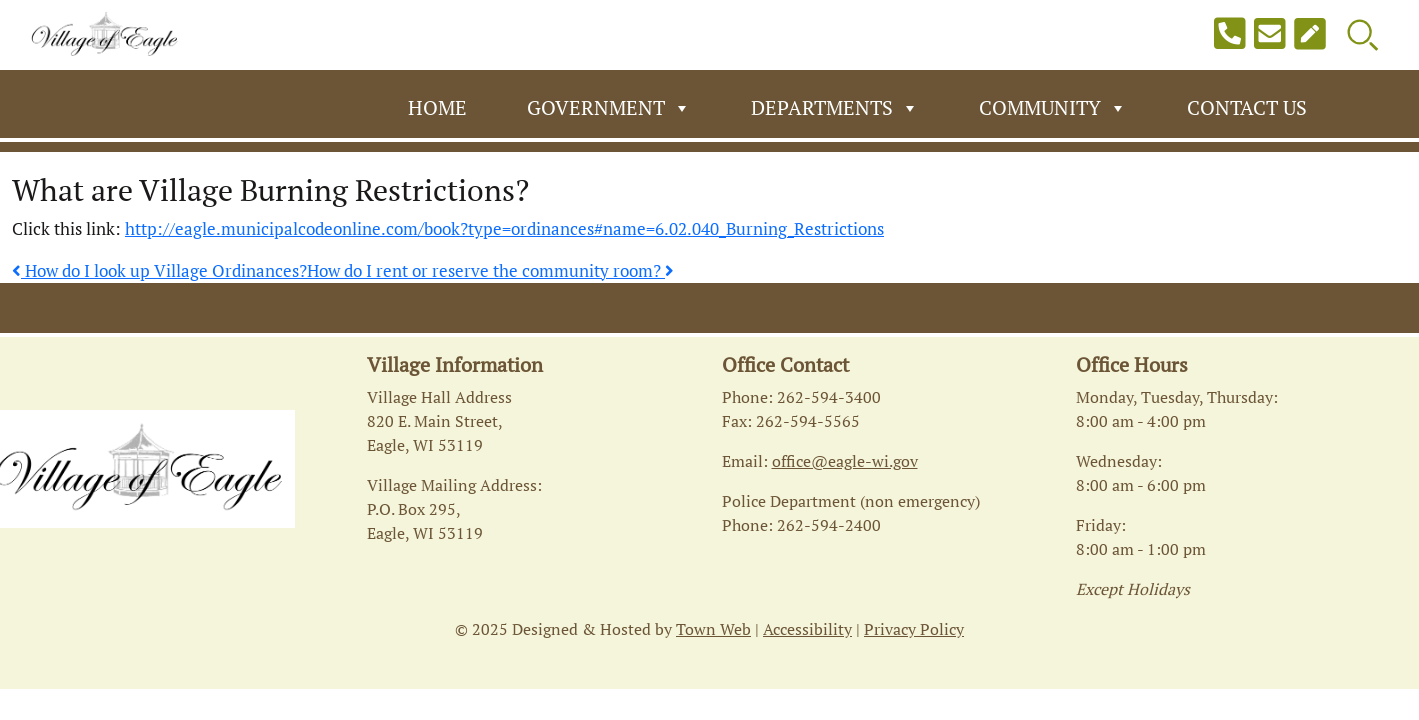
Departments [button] (835, 108)
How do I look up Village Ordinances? (159, 270)
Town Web (713, 629)
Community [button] (1053, 108)
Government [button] (609, 108)
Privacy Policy (914, 629)
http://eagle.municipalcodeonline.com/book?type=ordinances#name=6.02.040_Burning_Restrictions (504, 228)
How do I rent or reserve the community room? (490, 270)
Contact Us (1247, 107)
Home (437, 107)
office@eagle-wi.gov (845, 461)
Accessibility (807, 629)
